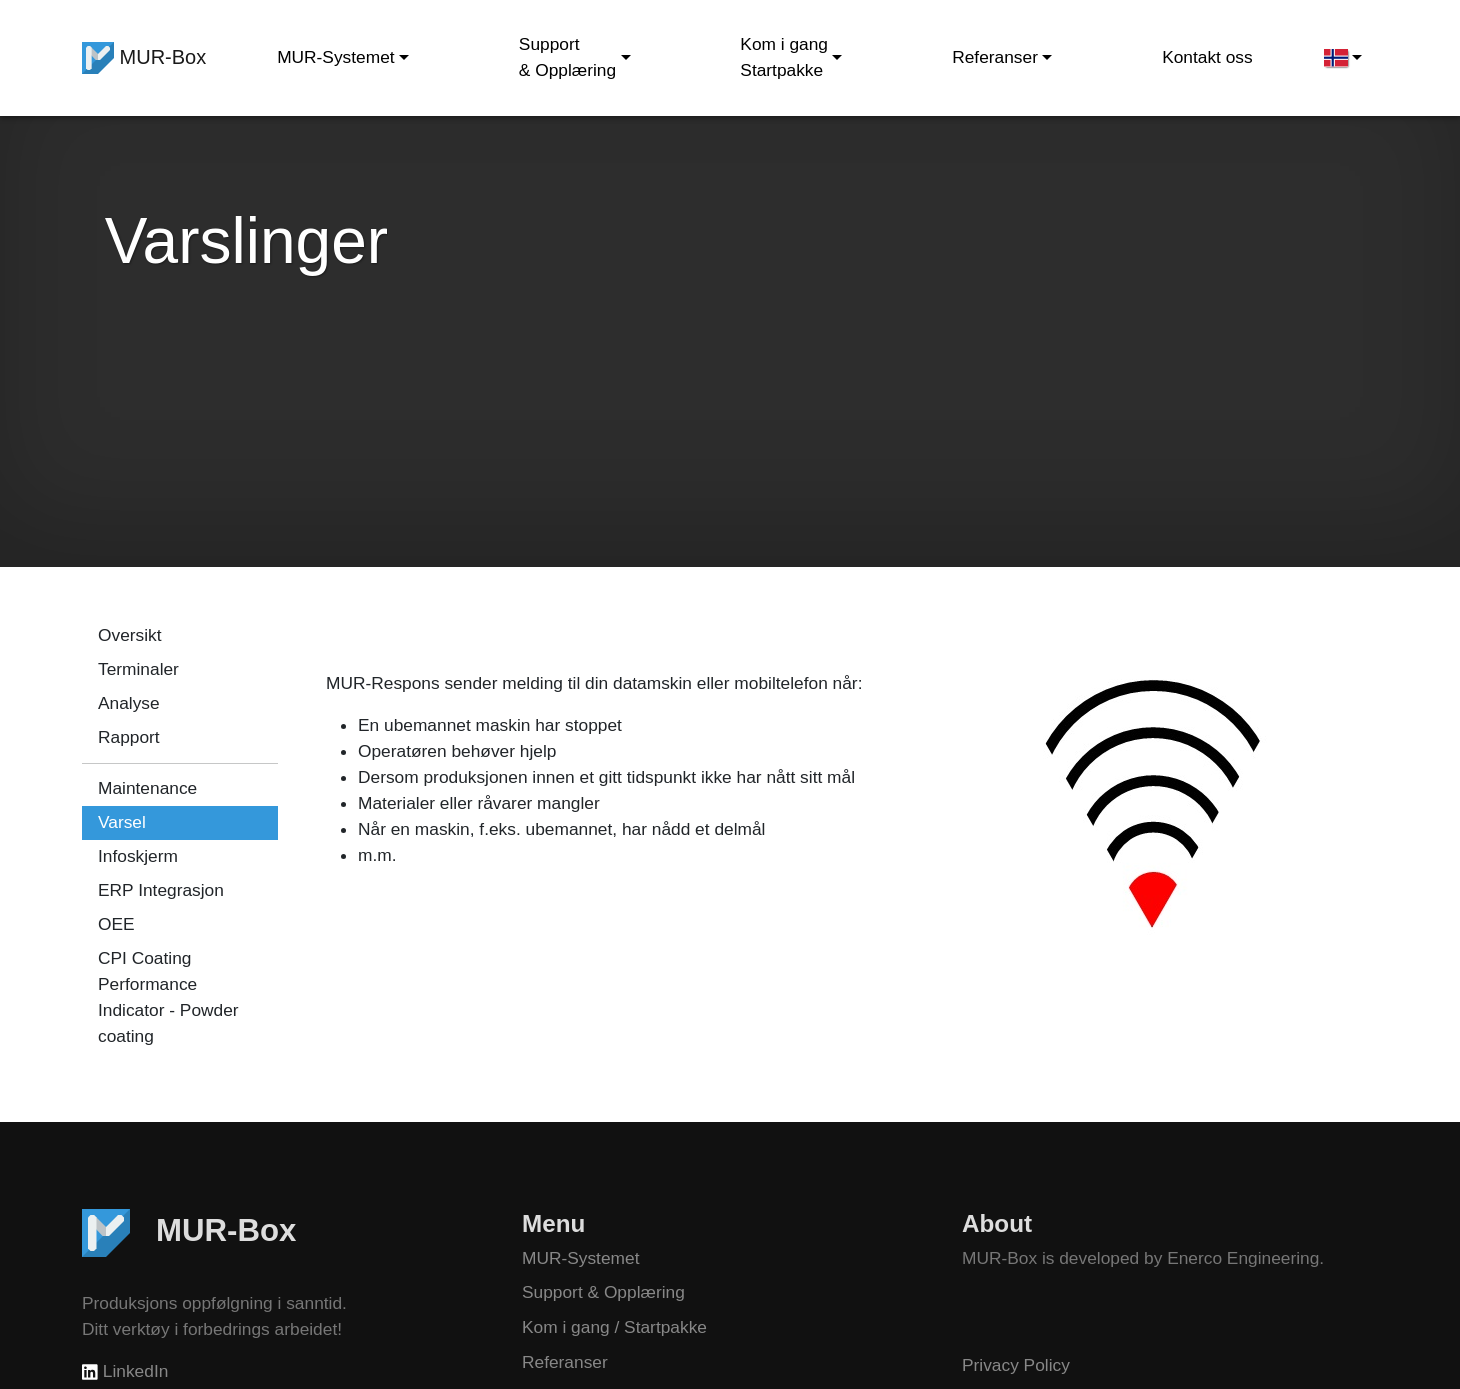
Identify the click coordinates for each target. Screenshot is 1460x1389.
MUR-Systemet (580, 1258)
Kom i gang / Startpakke (614, 1327)
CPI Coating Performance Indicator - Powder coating (168, 997)
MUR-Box (144, 58)
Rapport (129, 737)
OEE (116, 924)
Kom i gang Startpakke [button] (784, 57)
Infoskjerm (138, 856)
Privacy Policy (1016, 1365)
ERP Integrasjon (161, 890)
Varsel (122, 822)
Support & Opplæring (603, 1292)
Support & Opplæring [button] (567, 57)
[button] (1343, 58)
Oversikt (130, 635)
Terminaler (138, 669)
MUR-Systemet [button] (335, 57)
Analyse (129, 703)
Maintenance (147, 788)
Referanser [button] (995, 57)
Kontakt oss (1207, 57)
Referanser (565, 1362)
